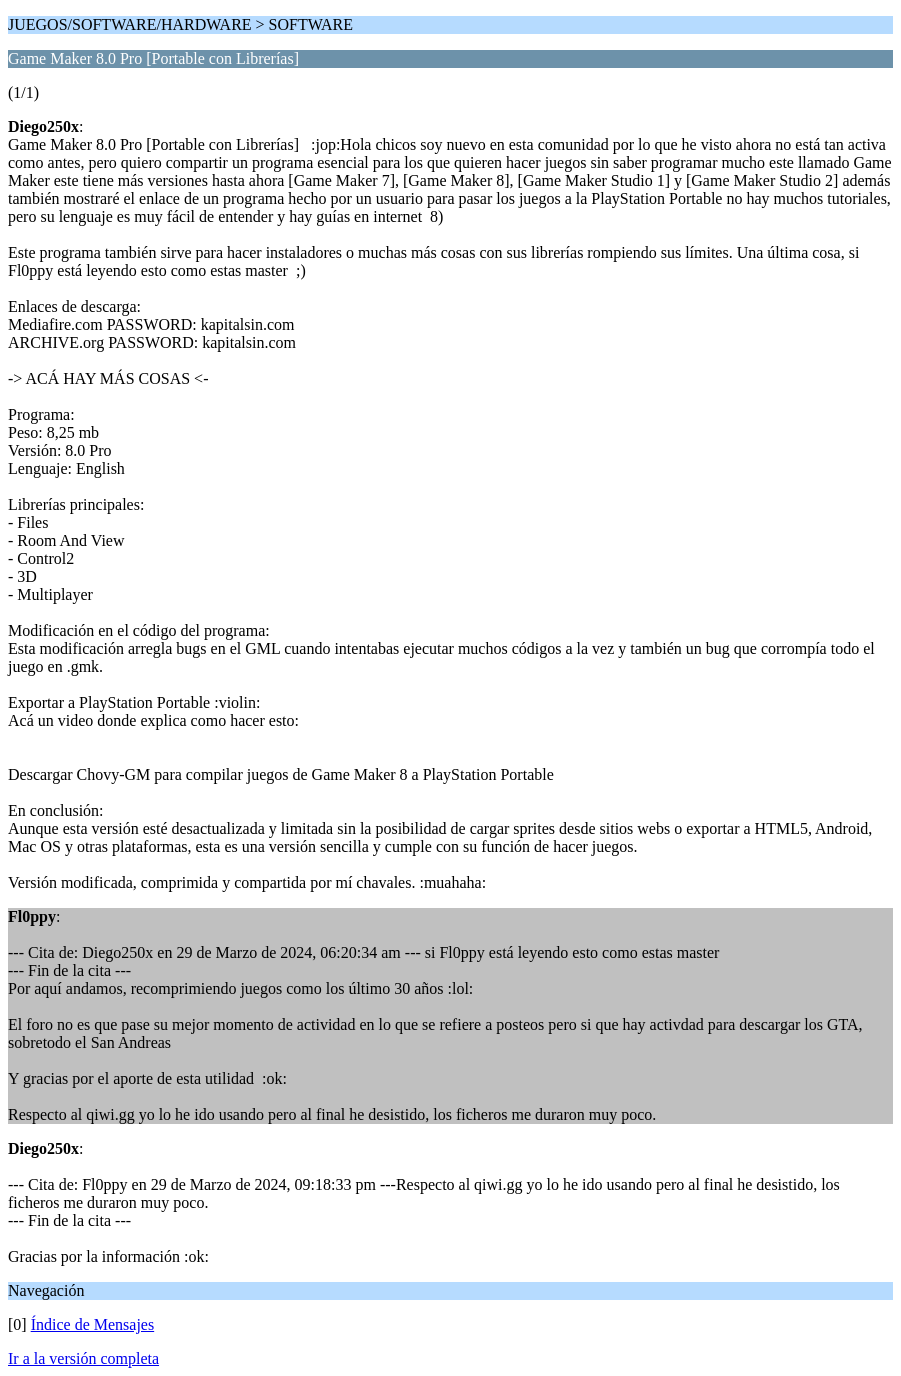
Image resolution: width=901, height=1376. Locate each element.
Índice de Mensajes (93, 1324)
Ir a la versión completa (83, 1358)
